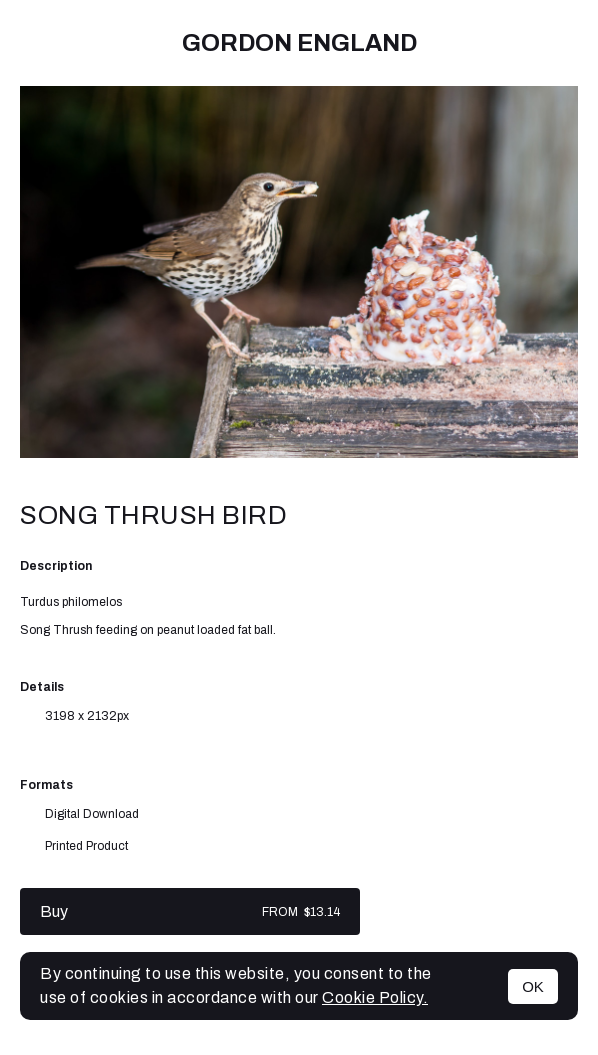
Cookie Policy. (375, 997)
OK (533, 986)
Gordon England (299, 43)
